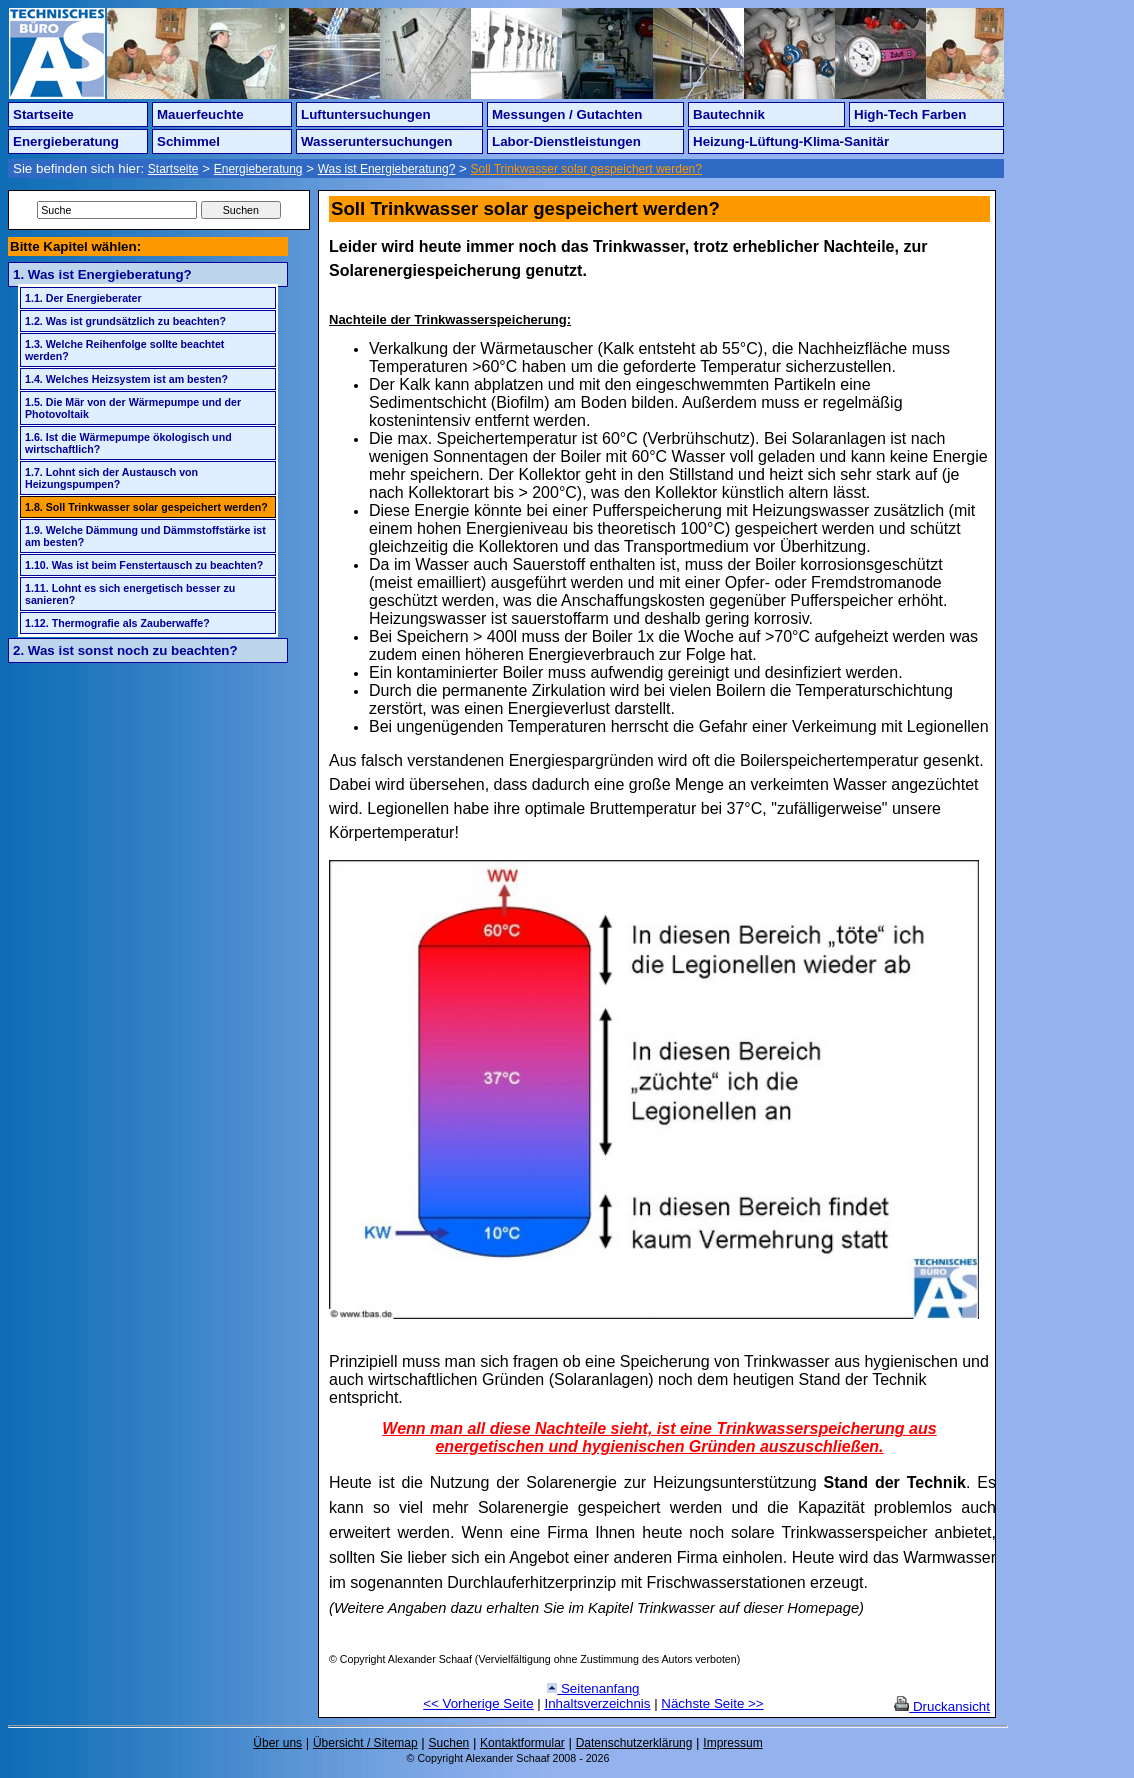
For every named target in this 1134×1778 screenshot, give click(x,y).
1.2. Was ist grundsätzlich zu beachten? (125, 321)
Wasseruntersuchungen (376, 141)
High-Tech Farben (910, 114)
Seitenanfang (593, 1688)
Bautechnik (729, 114)
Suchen (449, 1743)
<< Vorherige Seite (478, 1703)
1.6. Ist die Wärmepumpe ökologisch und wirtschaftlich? (128, 443)
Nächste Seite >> (712, 1703)
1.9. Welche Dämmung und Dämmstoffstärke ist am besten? (145, 536)
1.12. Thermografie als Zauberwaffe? (117, 623)
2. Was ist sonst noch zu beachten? (125, 650)
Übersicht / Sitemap (365, 1743)
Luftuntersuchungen (366, 114)
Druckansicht (942, 1706)
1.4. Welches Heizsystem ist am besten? (126, 379)
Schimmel (188, 141)
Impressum (732, 1743)
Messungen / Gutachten (567, 114)
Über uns (277, 1743)
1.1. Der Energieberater (83, 298)
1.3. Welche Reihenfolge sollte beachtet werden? (124, 350)
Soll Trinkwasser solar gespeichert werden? (586, 169)
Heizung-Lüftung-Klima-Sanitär (791, 141)
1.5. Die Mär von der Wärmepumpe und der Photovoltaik (133, 408)
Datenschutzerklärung (634, 1743)
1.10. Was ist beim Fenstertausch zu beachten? (144, 565)
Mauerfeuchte (200, 114)
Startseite (43, 114)
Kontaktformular (522, 1743)
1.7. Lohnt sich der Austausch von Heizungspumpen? (111, 478)
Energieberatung (66, 141)
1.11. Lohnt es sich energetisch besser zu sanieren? (130, 594)
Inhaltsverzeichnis (598, 1703)
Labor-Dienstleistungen (566, 141)
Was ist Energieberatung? (387, 169)
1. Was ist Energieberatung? (102, 274)
